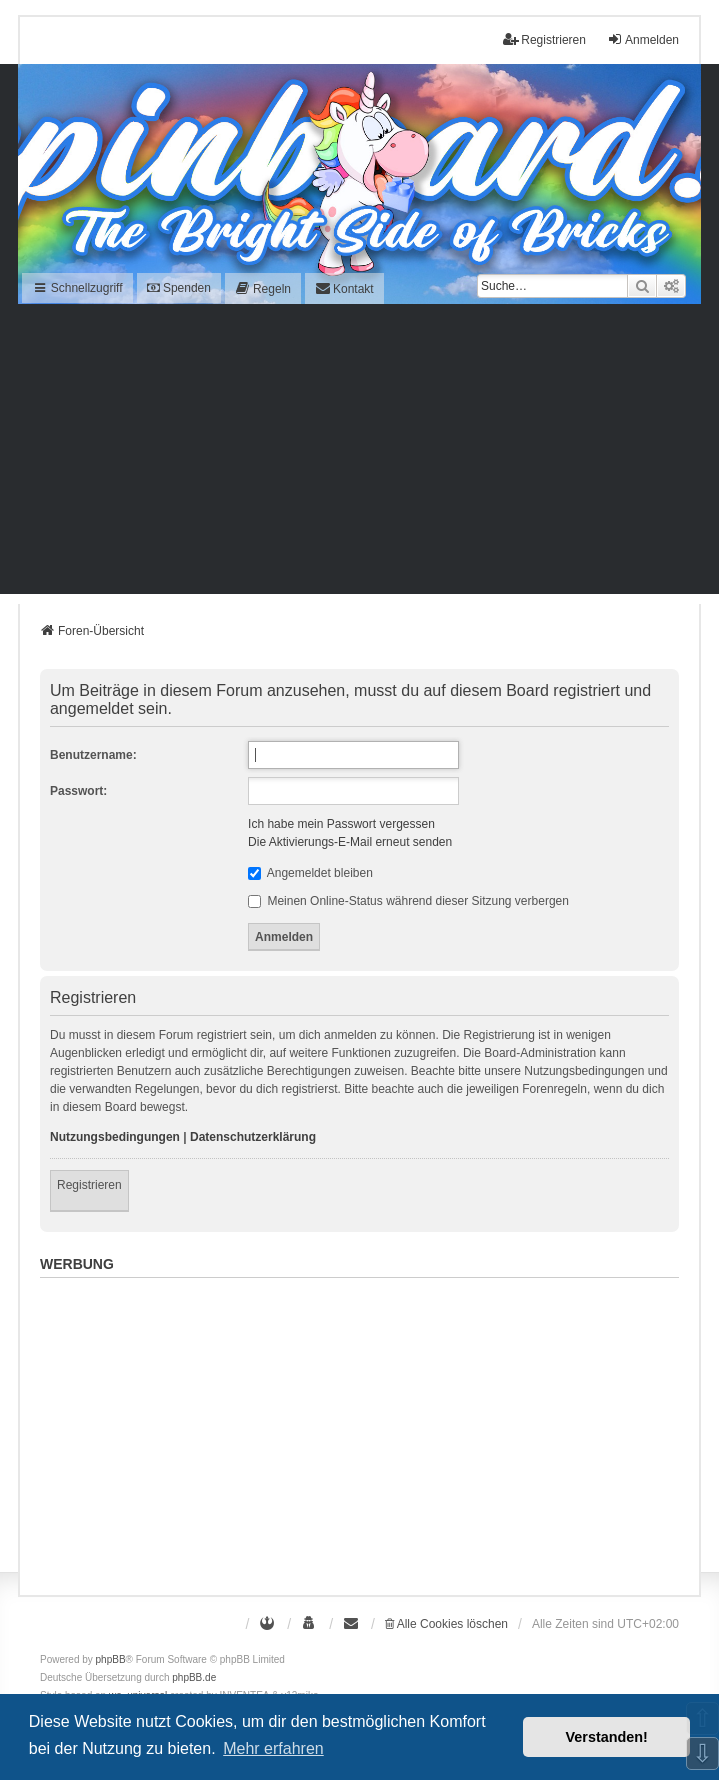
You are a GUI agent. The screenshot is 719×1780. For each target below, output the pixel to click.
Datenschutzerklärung (253, 1137)
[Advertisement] (359, 454)
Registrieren (89, 1185)
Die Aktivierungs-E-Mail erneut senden (350, 842)
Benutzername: (93, 755)
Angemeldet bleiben (310, 873)
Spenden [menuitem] (179, 288)
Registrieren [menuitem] (544, 39)
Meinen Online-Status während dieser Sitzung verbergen (408, 901)
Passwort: (78, 791)
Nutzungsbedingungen (115, 1137)
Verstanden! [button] (607, 1737)
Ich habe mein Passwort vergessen (341, 824)
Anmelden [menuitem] (643, 39)
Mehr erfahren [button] (273, 1748)
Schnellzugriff (77, 288)
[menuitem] (263, 288)
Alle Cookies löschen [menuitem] (446, 1624)
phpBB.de (194, 1677)
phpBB (111, 1659)
